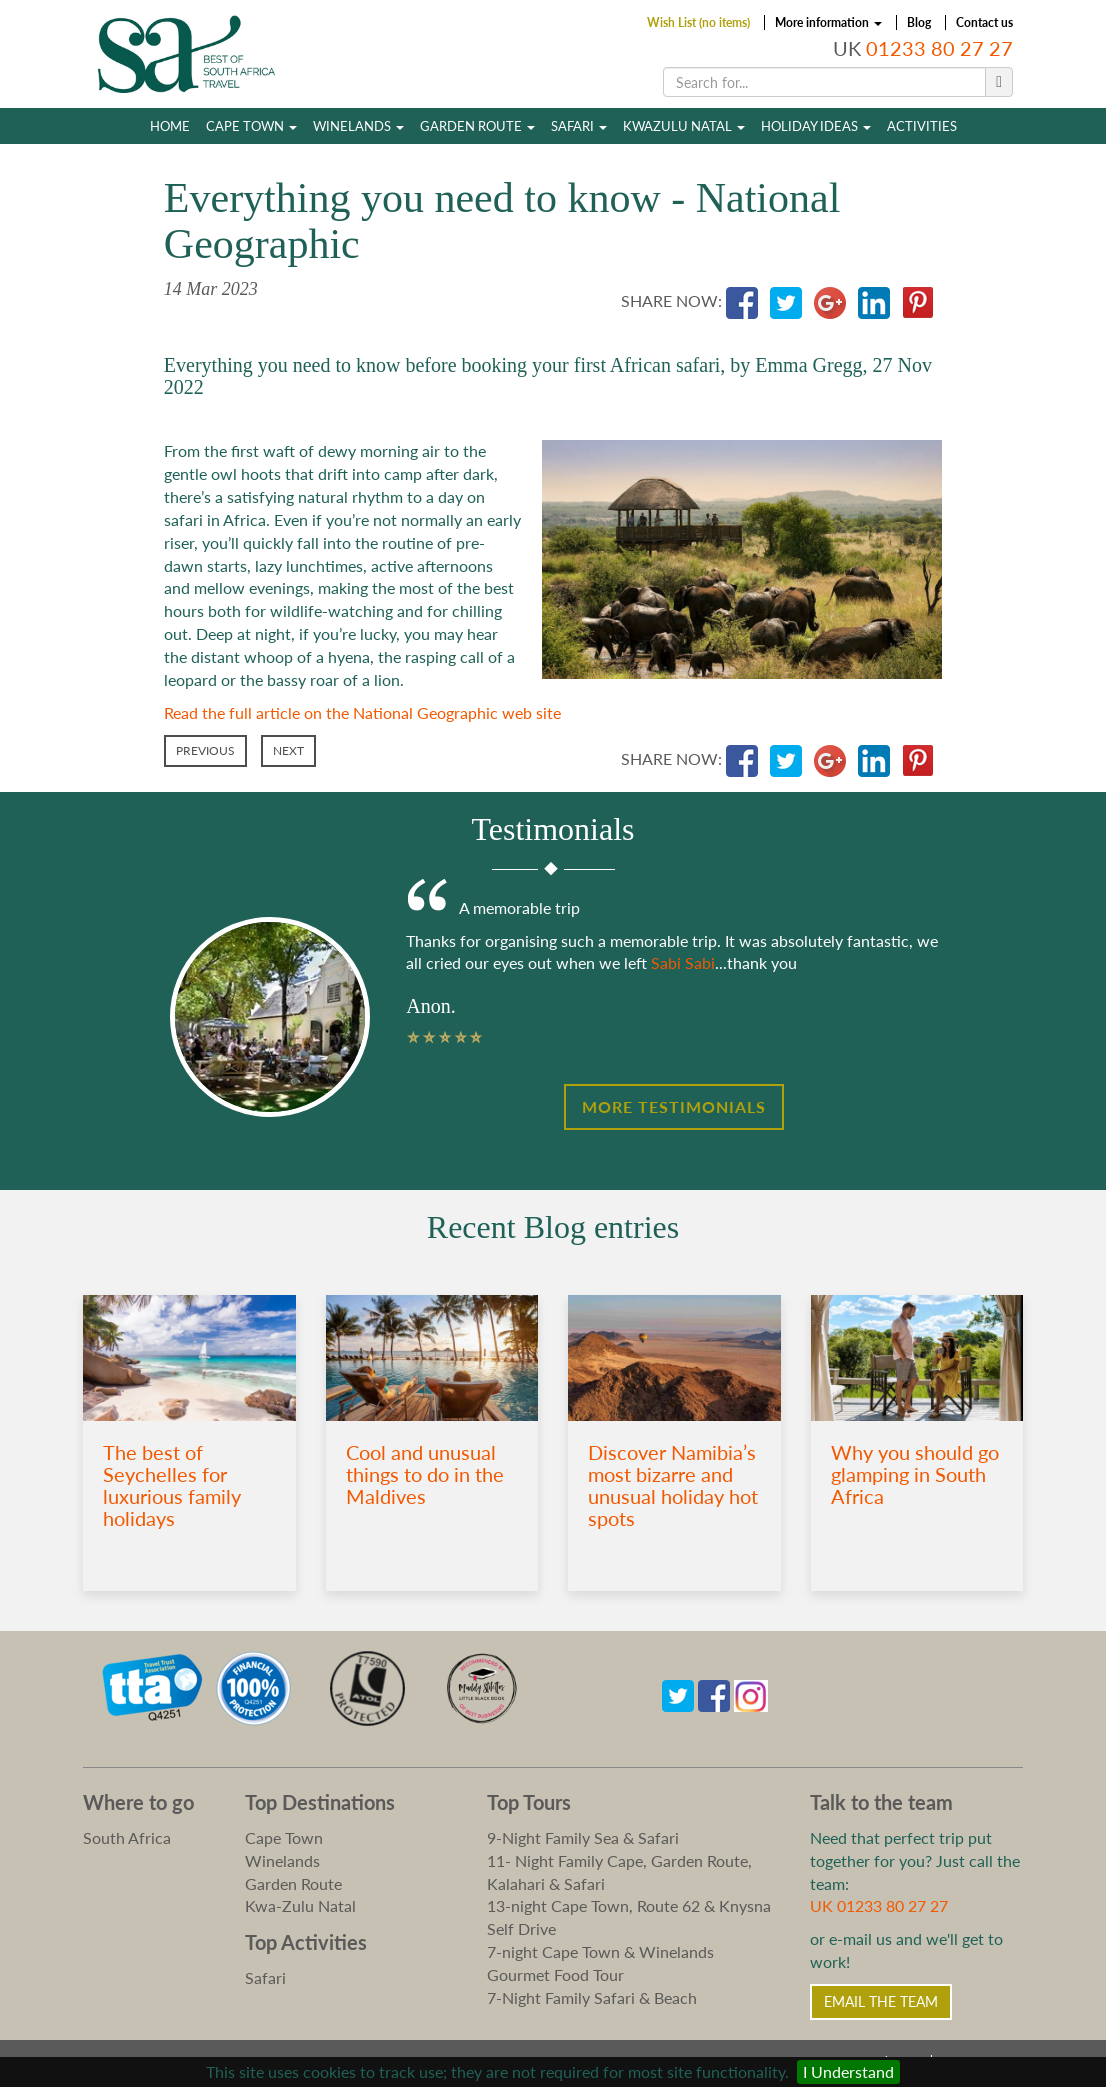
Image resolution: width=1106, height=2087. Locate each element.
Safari (579, 126)
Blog (919, 22)
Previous (205, 750)
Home (170, 126)
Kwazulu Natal (684, 126)
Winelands (358, 126)
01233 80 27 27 (939, 48)
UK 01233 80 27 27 (879, 1905)
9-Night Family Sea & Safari (583, 1837)
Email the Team (881, 2001)
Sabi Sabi (683, 962)
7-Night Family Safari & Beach (592, 1997)
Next (288, 750)
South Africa (127, 1837)
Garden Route (477, 126)
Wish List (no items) (698, 22)
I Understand (848, 2071)
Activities (922, 126)
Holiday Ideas (816, 126)
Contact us (984, 22)
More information (828, 22)
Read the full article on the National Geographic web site (362, 712)
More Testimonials (674, 1106)
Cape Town (251, 126)
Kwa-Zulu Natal (300, 1905)
